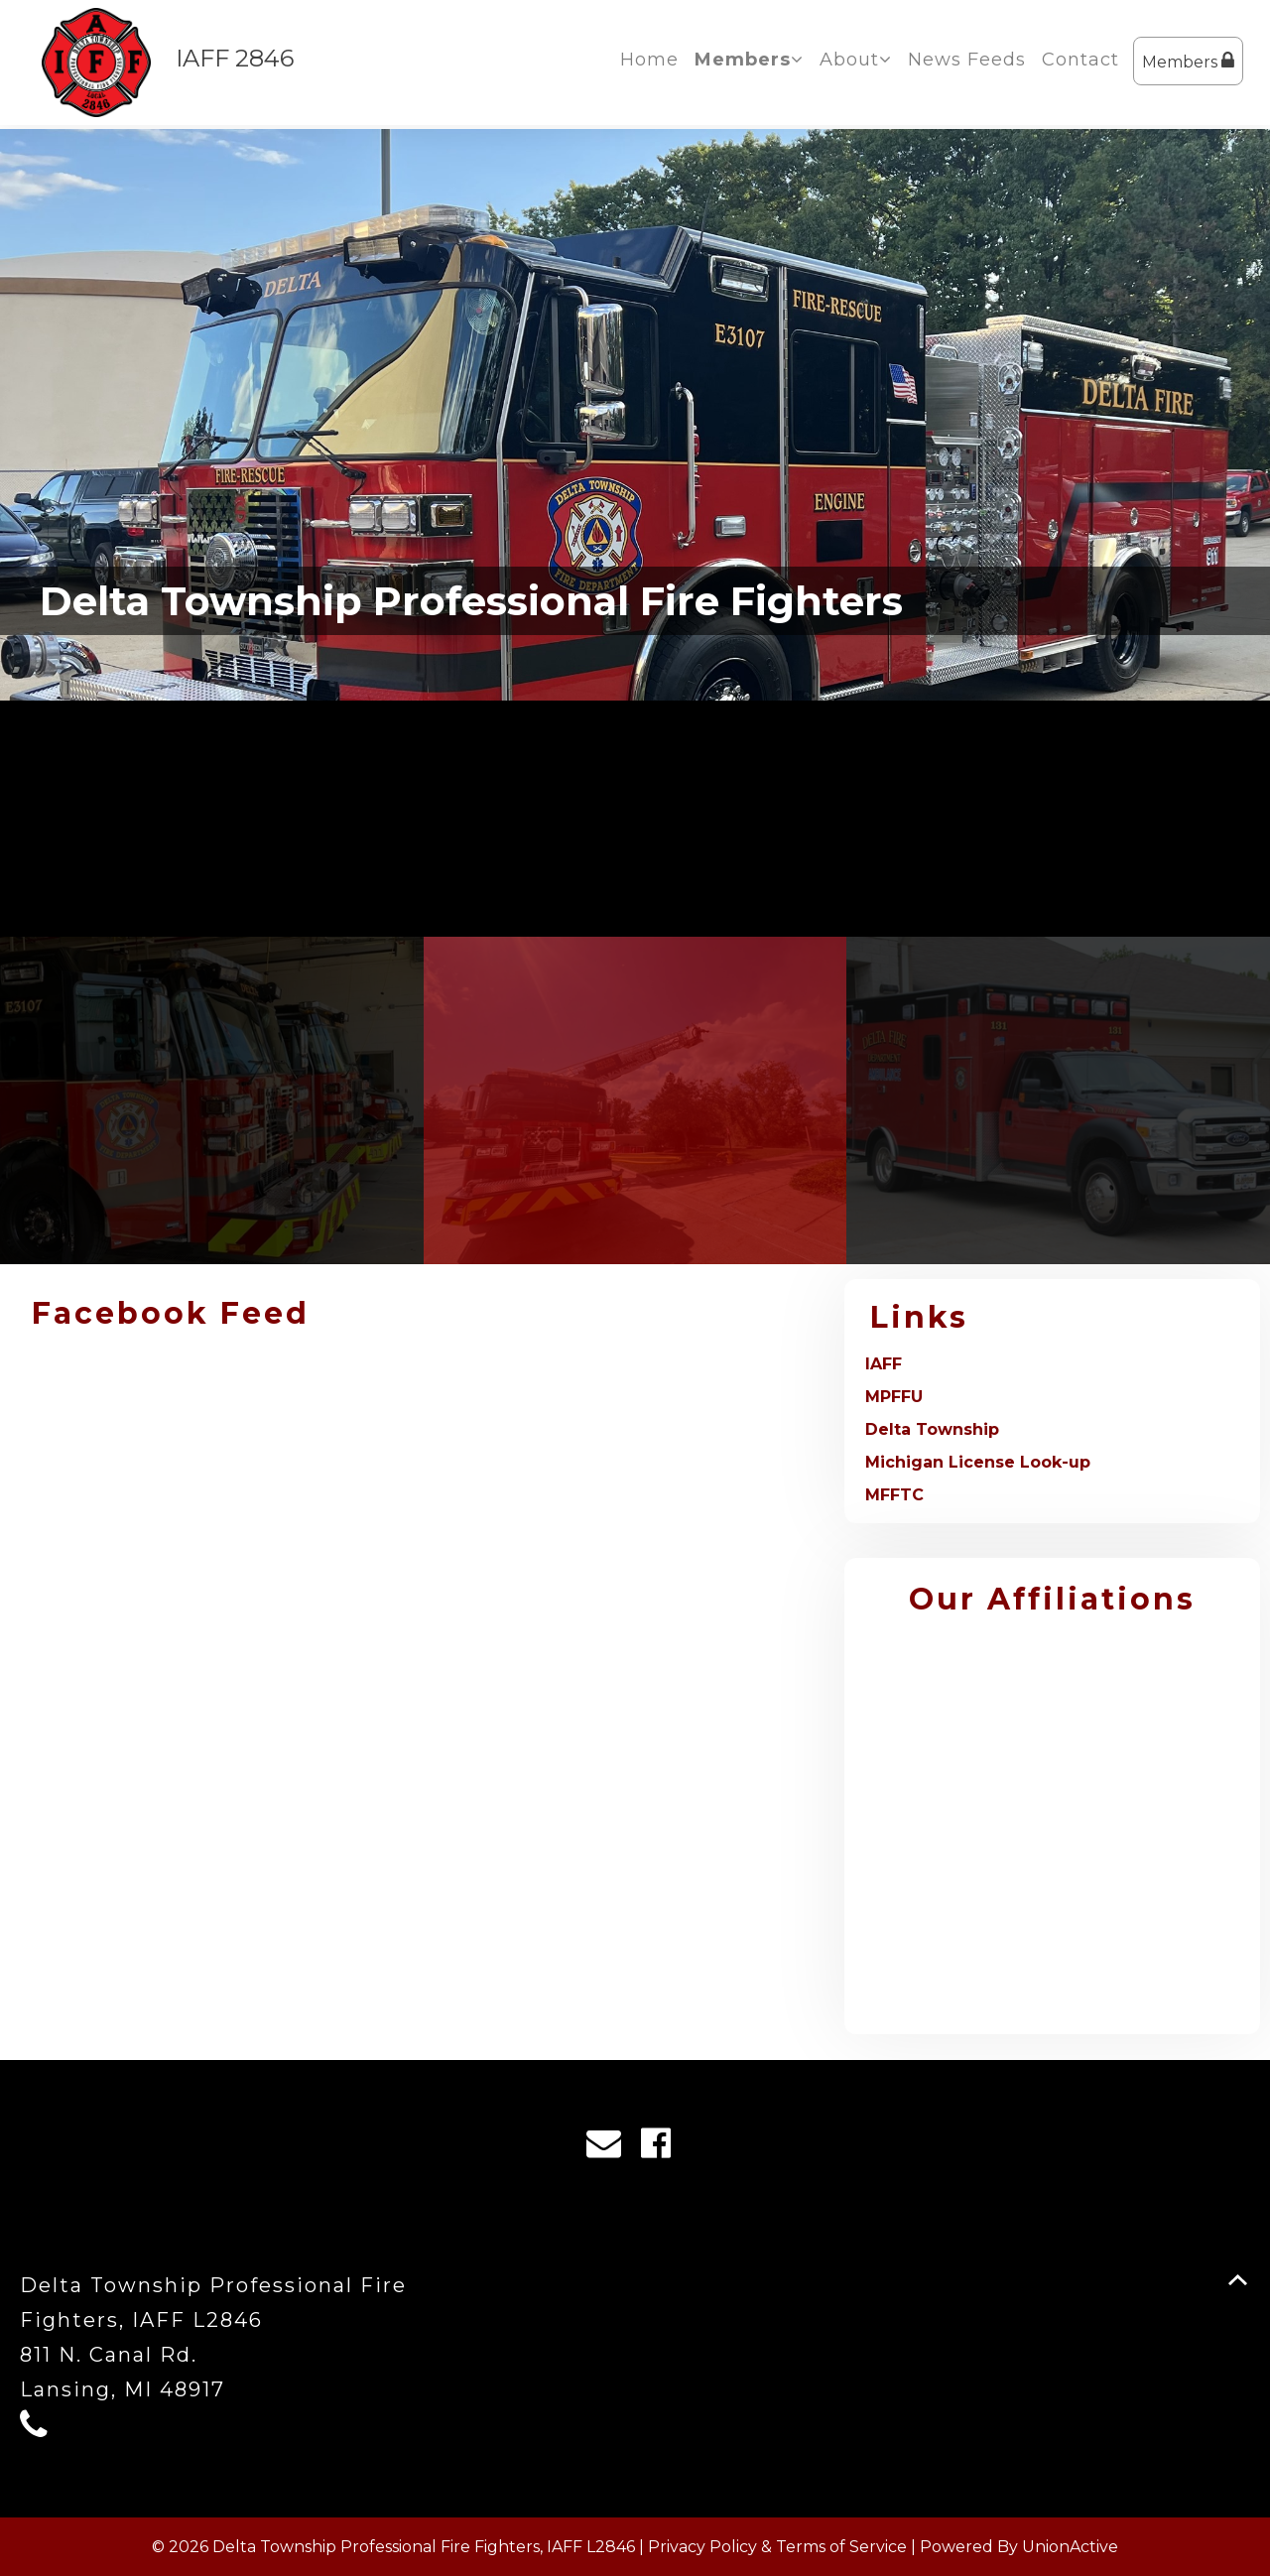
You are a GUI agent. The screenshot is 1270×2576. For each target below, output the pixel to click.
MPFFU (894, 1396)
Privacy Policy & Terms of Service (777, 2546)
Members (1188, 61)
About (856, 59)
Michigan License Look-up (977, 1462)
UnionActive (1070, 2546)
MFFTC (894, 1494)
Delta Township (932, 1429)
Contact (1080, 59)
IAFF (883, 1363)
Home (649, 59)
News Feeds (967, 59)
